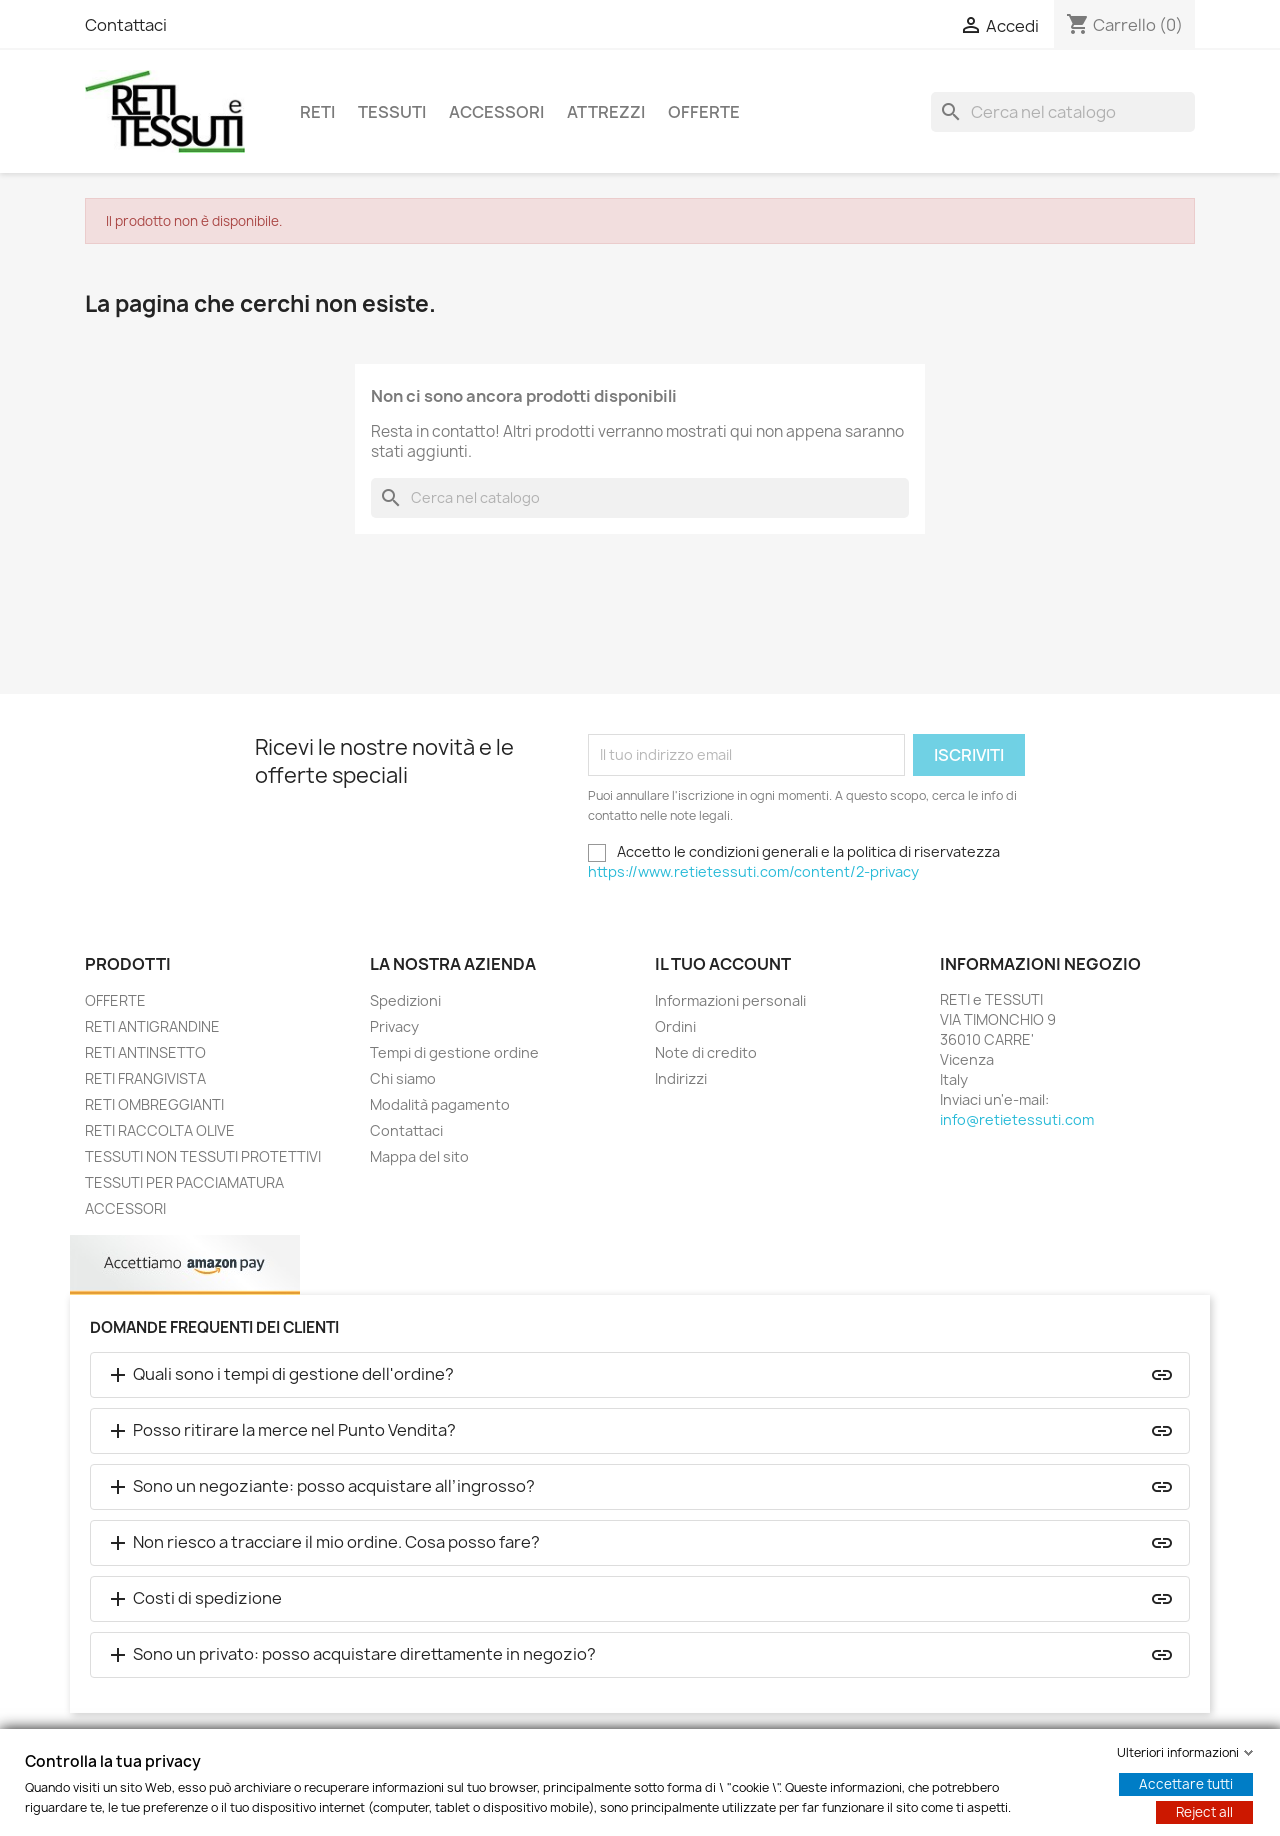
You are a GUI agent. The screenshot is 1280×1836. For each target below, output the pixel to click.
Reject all (1204, 1812)
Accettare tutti (1186, 1784)
